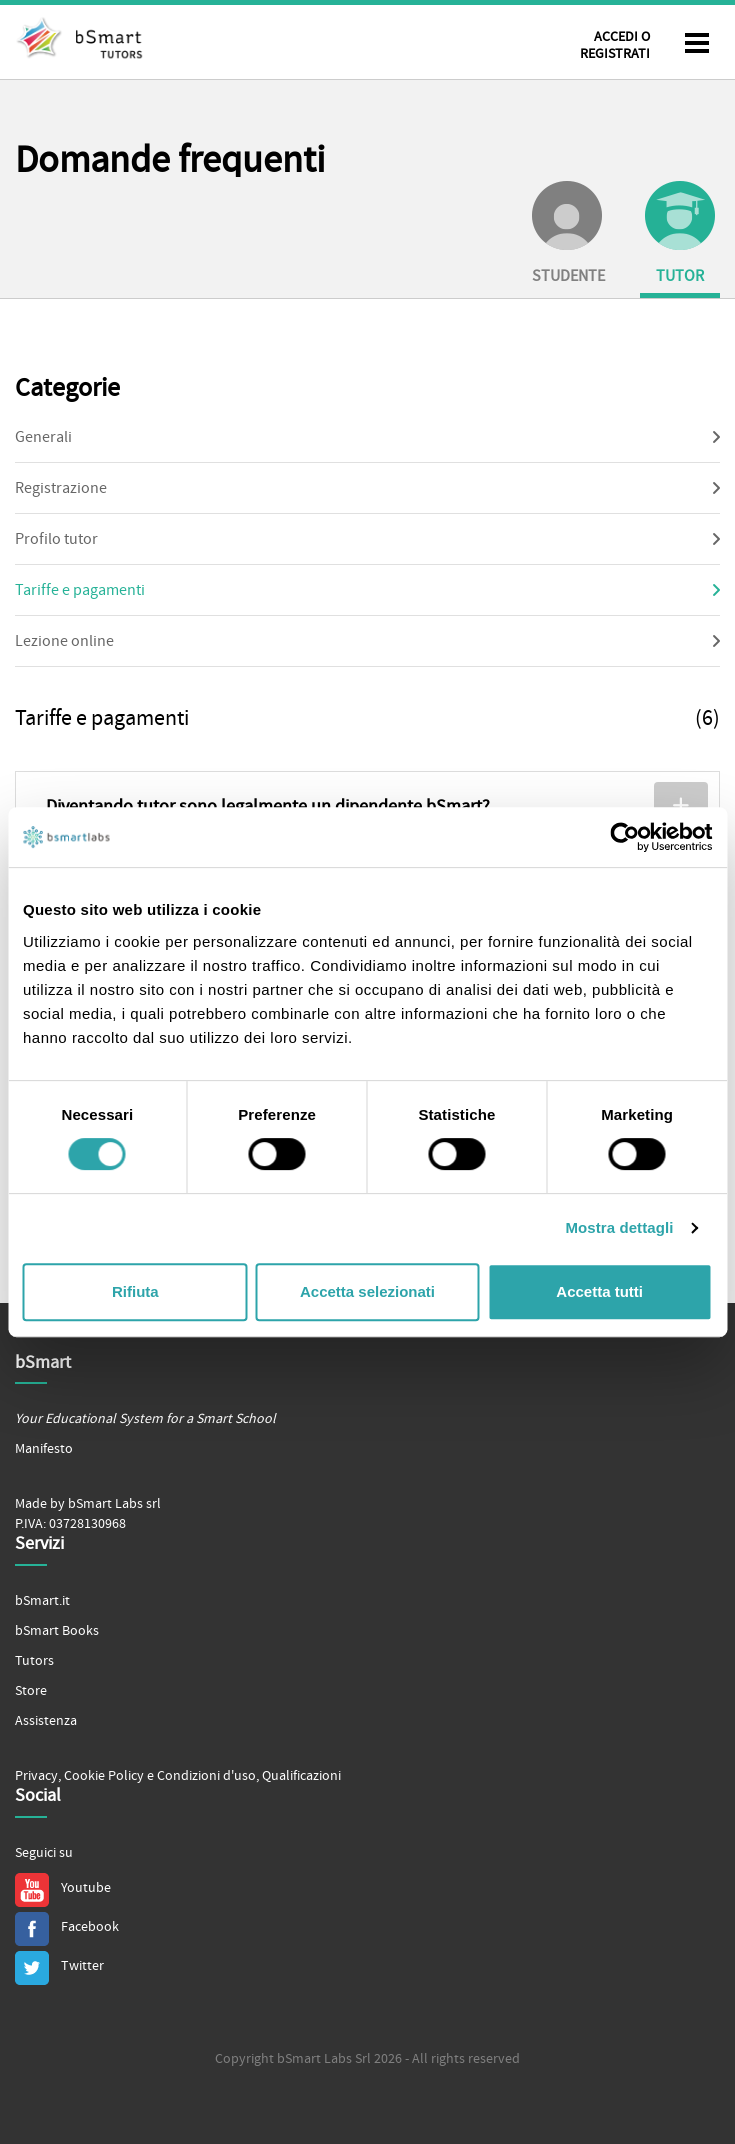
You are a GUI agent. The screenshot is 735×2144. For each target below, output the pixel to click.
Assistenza (46, 1721)
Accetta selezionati (367, 1291)
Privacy (36, 1776)
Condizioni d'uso (206, 1776)
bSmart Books (57, 1631)
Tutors (34, 1661)
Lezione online (64, 641)
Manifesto (44, 1449)
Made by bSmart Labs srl (88, 1504)
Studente (568, 233)
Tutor (680, 233)
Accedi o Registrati (615, 45)
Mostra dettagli (619, 1227)
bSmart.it (42, 1601)
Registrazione (61, 488)
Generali (43, 437)
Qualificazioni (301, 1776)
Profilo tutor (56, 539)
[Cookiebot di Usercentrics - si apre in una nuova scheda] (624, 837)
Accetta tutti (599, 1291)
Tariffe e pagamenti (80, 590)
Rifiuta (135, 1291)
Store (31, 1691)
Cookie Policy (104, 1776)
